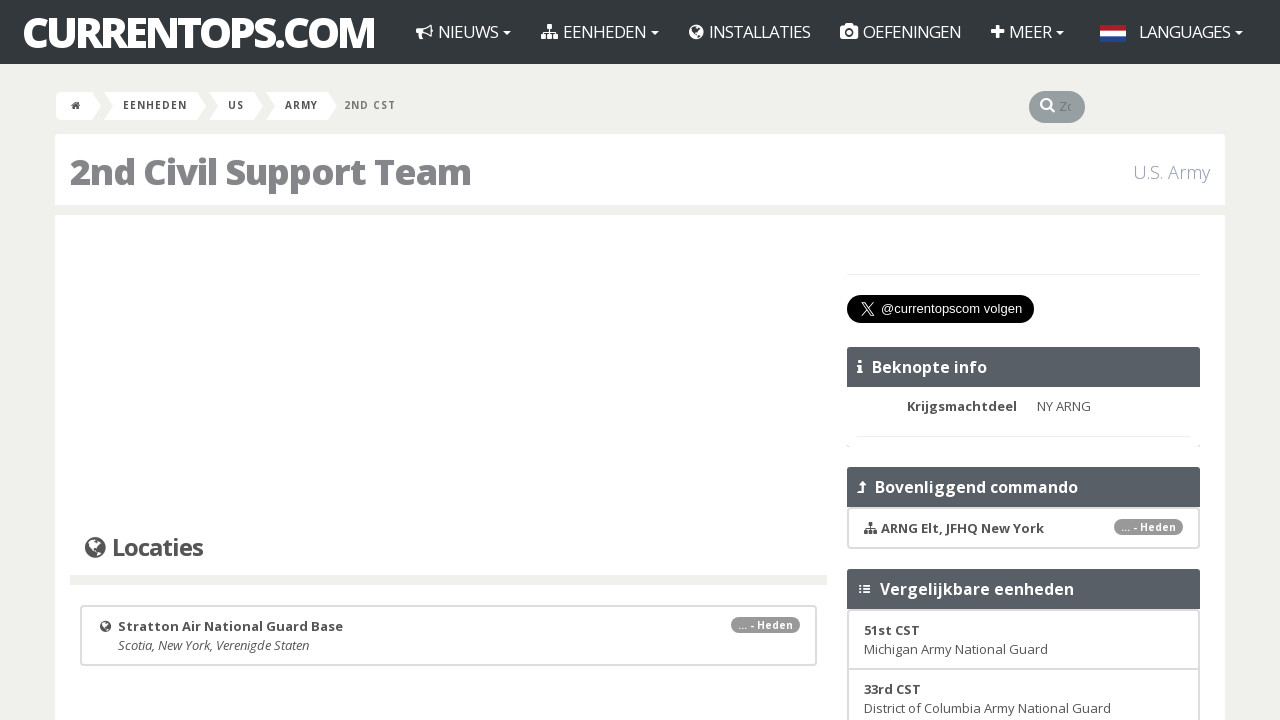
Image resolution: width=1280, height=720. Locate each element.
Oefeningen (900, 31)
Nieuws (463, 31)
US (236, 105)
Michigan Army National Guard (956, 639)
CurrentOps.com (198, 32)
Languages (1171, 31)
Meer (1027, 31)
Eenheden (600, 31)
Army (301, 105)
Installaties (749, 31)
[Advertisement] (448, 375)
